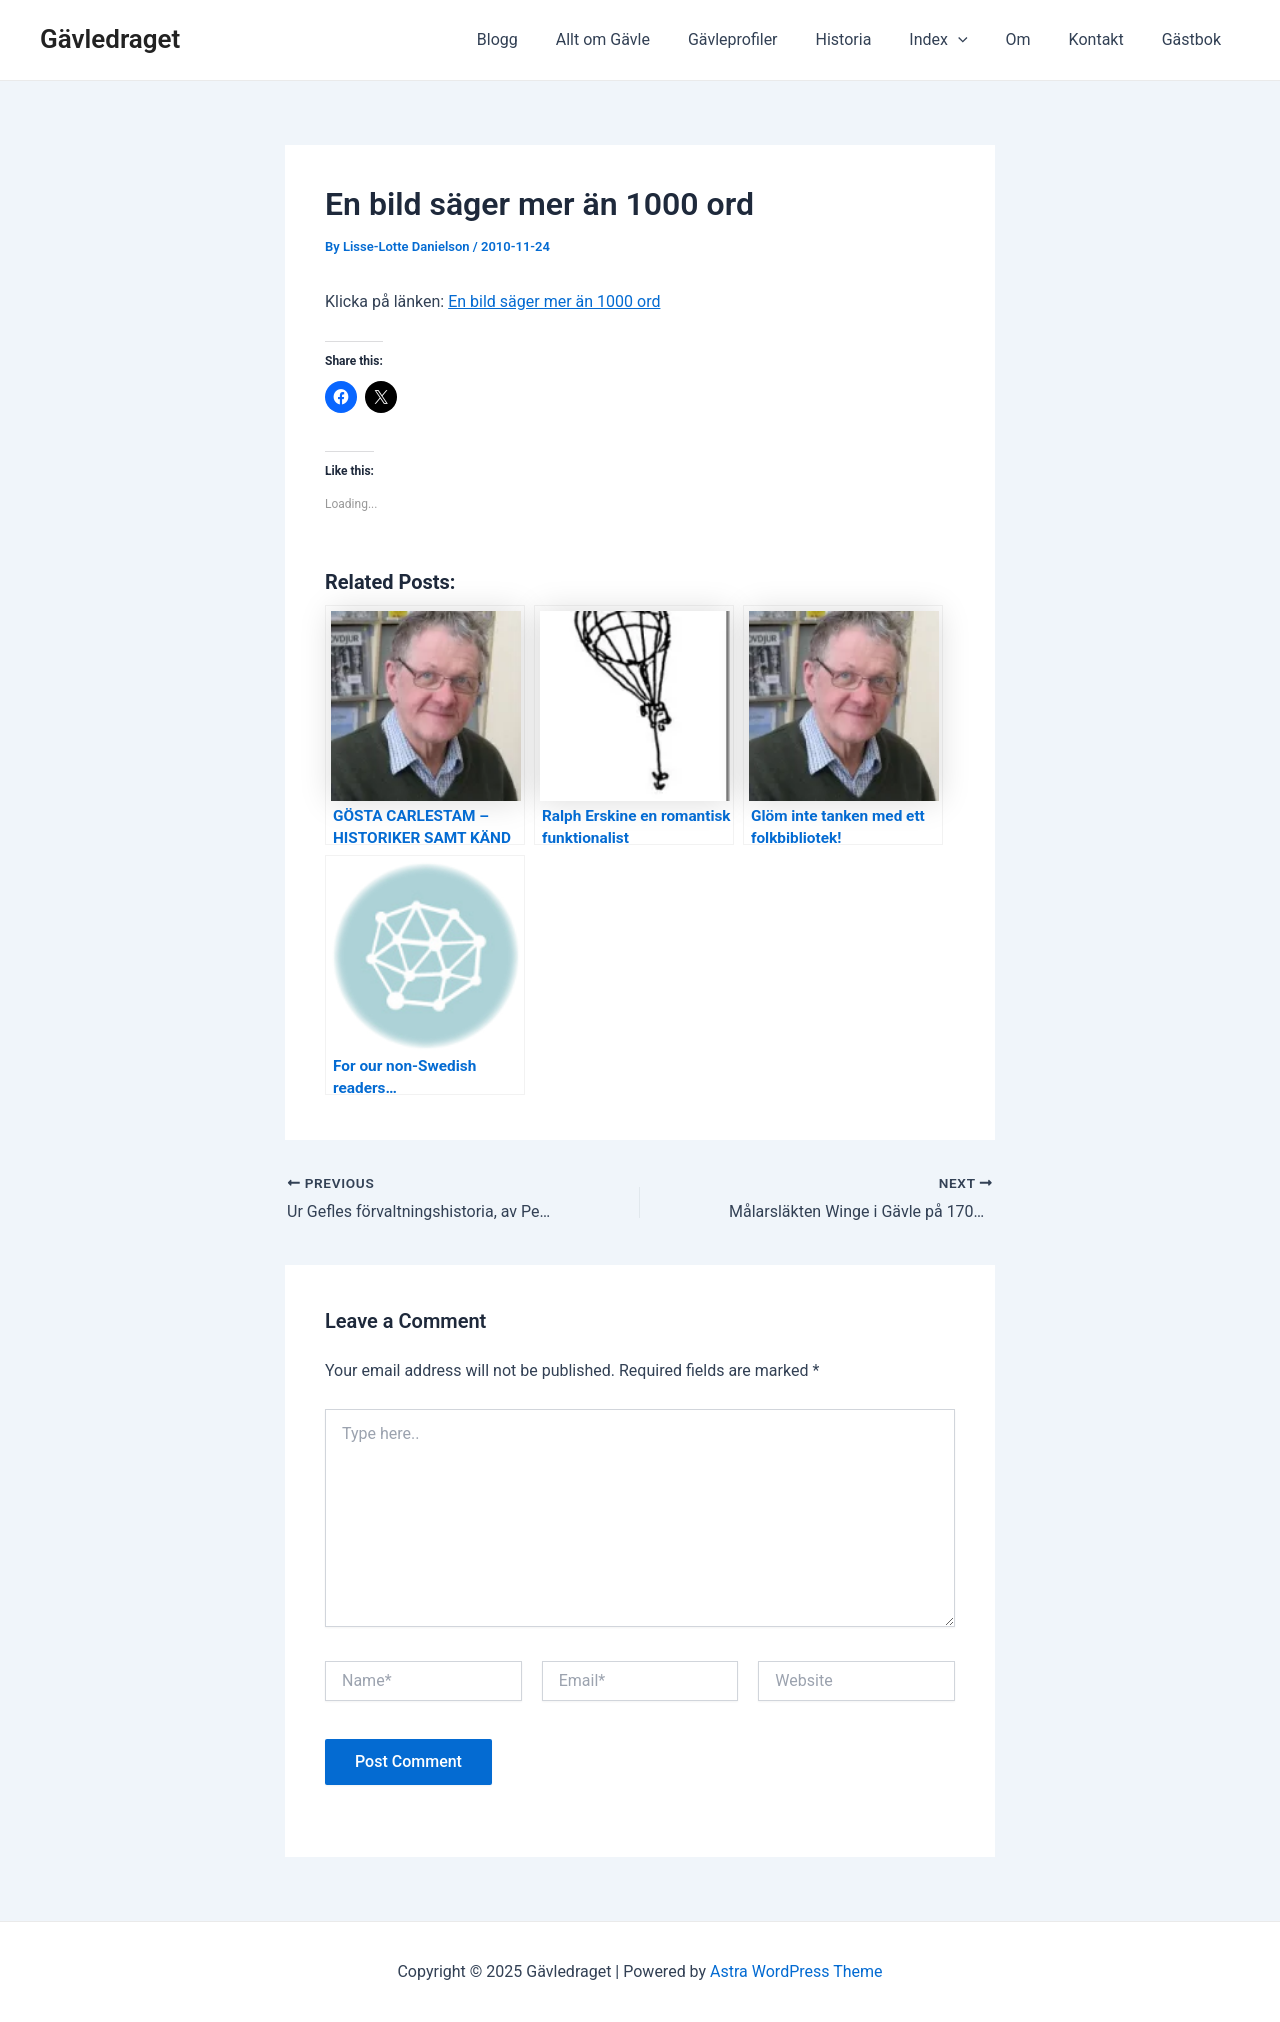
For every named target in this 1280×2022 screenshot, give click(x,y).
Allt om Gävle (642, 39)
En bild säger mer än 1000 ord (554, 301)
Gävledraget (110, 39)
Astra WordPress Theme (796, 1971)
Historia (871, 39)
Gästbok (1194, 39)
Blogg (542, 39)
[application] (979, 40)
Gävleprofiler (766, 39)
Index (959, 40)
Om (1033, 39)
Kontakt (1105, 39)
